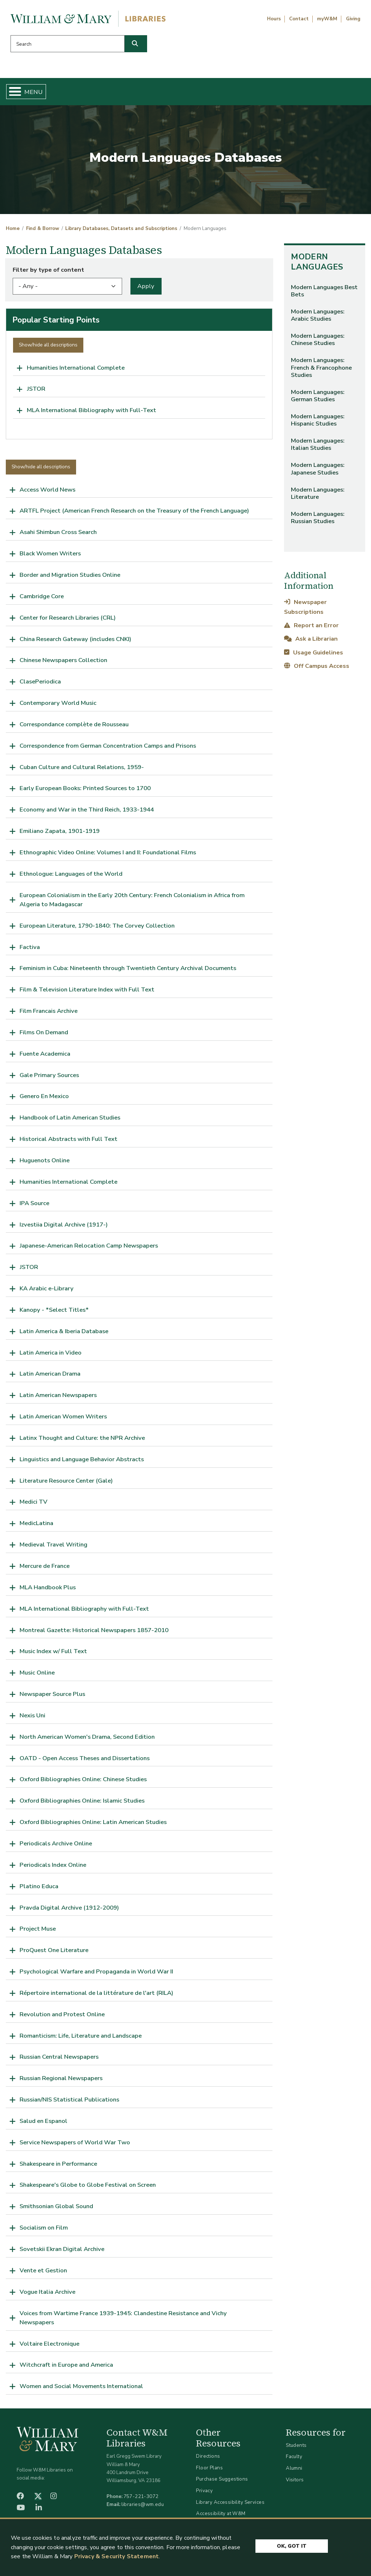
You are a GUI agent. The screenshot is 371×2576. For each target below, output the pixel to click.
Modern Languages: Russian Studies (318, 520)
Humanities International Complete (76, 370)
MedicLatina (36, 1526)
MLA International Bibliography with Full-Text (91, 413)
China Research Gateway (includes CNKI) (75, 641)
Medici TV (33, 1504)
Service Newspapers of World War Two (75, 2145)
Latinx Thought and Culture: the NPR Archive (82, 1441)
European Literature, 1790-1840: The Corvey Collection (97, 928)
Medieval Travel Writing (53, 1547)
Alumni (294, 2471)
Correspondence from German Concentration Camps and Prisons (108, 748)
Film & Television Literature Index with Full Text (87, 992)
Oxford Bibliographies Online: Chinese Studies (83, 1782)
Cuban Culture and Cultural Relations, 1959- (82, 769)
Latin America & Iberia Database (64, 1334)
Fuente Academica (45, 1056)
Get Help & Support (137, 93)
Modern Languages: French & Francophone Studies (321, 370)
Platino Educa (39, 1889)
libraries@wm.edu (142, 2507)
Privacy (204, 2493)
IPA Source (34, 1206)
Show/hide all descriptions (48, 347)
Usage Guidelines (313, 655)
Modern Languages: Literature (318, 496)
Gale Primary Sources (49, 1077)
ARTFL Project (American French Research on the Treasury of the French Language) (134, 513)
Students (296, 2448)
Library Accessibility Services (230, 2504)
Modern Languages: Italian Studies (318, 447)
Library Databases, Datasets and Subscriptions (121, 231)
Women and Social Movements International (81, 2389)
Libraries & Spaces (207, 93)
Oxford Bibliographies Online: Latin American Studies (93, 1825)
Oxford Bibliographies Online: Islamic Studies (82, 1803)
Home (31, 93)
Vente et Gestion (43, 2273)
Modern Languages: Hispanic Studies (318, 423)
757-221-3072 (141, 2499)
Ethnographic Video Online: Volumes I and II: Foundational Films (108, 855)
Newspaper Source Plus (52, 1697)
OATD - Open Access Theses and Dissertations (85, 1761)
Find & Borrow (74, 93)
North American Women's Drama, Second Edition (87, 1739)
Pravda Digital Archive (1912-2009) (69, 1910)
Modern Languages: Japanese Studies (318, 471)
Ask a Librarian (310, 641)
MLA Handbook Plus (48, 1590)
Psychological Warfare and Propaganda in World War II (96, 1974)
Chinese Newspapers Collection (63, 663)
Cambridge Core (42, 599)
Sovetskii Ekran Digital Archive (62, 2252)
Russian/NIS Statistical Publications (69, 2102)
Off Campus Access (316, 668)
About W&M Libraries (277, 93)
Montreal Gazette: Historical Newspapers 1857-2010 (94, 1632)
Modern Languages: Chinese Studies (318, 342)
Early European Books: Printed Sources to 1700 (85, 791)
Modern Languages (317, 264)
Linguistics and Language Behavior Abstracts (82, 1462)
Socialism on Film (44, 2230)
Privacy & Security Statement (116, 2556)
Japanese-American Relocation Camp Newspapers (89, 1248)
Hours (274, 19)
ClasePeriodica (40, 684)
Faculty (294, 2459)
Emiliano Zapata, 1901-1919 (60, 834)
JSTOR (36, 391)
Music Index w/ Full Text (53, 1654)
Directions (208, 2459)
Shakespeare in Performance (58, 2166)
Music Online (37, 1675)
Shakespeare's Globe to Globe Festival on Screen (88, 2187)
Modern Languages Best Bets (324, 293)
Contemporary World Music (58, 706)
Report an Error (311, 628)
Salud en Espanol (43, 2124)
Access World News (47, 492)
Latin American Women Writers (63, 1419)
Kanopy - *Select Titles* (54, 1312)
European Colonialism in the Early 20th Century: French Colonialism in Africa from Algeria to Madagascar (132, 902)
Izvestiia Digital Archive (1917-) (64, 1227)
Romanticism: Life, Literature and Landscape (81, 2038)
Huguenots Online (45, 1163)
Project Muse (38, 1931)
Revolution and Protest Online (62, 2017)
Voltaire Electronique (49, 2346)
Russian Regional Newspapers (61, 2081)
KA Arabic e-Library (47, 1291)
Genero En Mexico (44, 1099)
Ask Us (339, 93)
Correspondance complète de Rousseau (74, 727)
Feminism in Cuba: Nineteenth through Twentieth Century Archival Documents (128, 971)
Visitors (295, 2482)
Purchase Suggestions (222, 2481)
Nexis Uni (32, 1718)
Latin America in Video (51, 1355)
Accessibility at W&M (220, 2516)
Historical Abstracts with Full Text (68, 1142)
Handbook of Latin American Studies (70, 1120)
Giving (353, 19)
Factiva (30, 949)
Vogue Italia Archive (47, 2295)
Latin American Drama (50, 1376)
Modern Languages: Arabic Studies (318, 318)
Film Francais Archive (49, 1014)
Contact (299, 19)
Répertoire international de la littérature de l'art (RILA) (96, 1996)
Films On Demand (44, 1035)
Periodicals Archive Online (56, 1846)
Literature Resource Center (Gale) (66, 1483)
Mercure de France (45, 1569)
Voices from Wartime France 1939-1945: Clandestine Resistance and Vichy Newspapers (123, 2320)
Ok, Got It (292, 2544)
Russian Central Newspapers (59, 2059)
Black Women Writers (50, 556)
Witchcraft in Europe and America (66, 2367)
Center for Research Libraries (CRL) (68, 620)
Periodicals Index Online (53, 1868)
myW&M (327, 19)
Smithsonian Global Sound (56, 2209)
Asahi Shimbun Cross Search (58, 535)
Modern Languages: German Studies (318, 398)
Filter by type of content (48, 272)
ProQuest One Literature (54, 1953)
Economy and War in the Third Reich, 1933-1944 (87, 812)
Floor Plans (209, 2470)
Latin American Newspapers (58, 1398)
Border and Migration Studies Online (70, 578)
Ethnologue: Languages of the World (71, 876)
